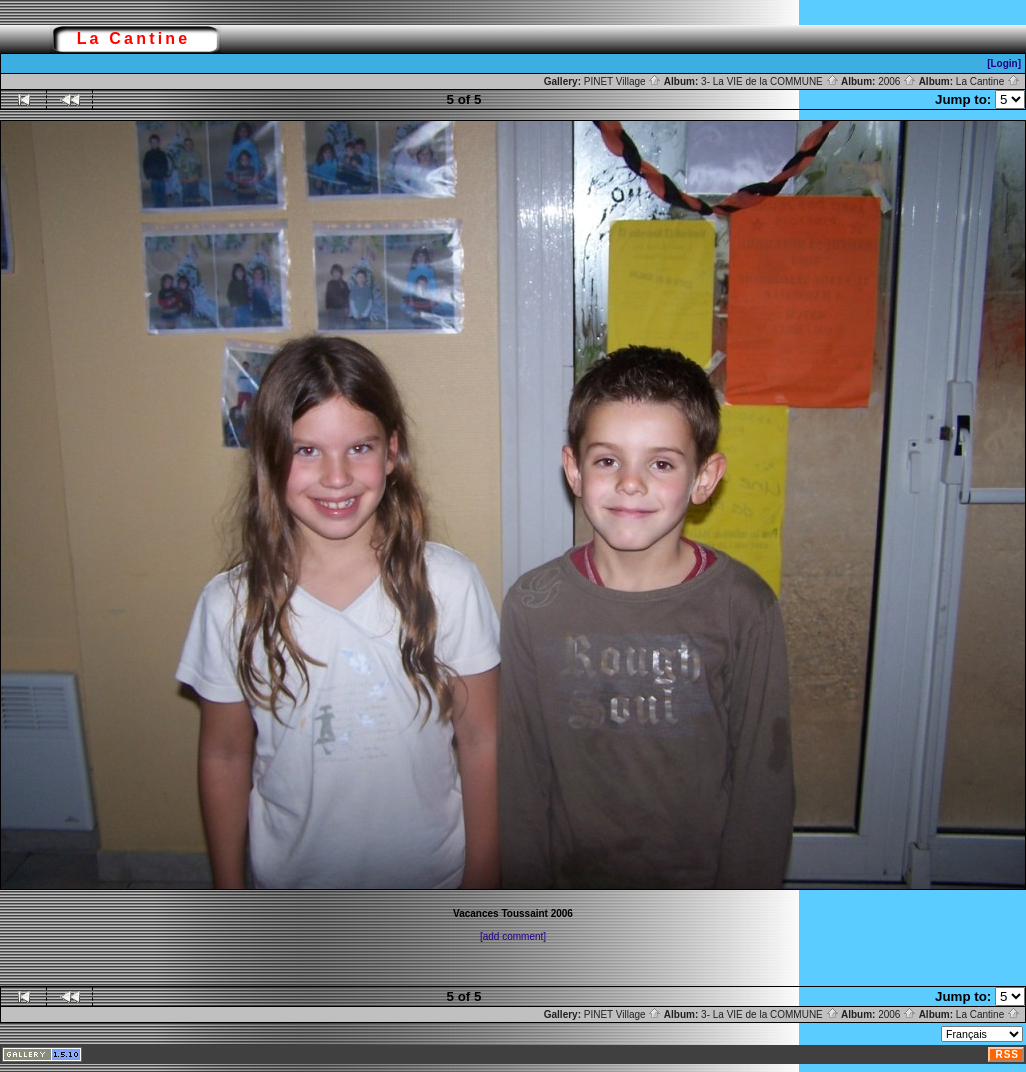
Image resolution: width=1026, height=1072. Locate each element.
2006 (897, 81)
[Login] (1004, 63)
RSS (1007, 1054)
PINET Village (623, 81)
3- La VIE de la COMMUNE (769, 81)
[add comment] (513, 936)
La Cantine (988, 81)
